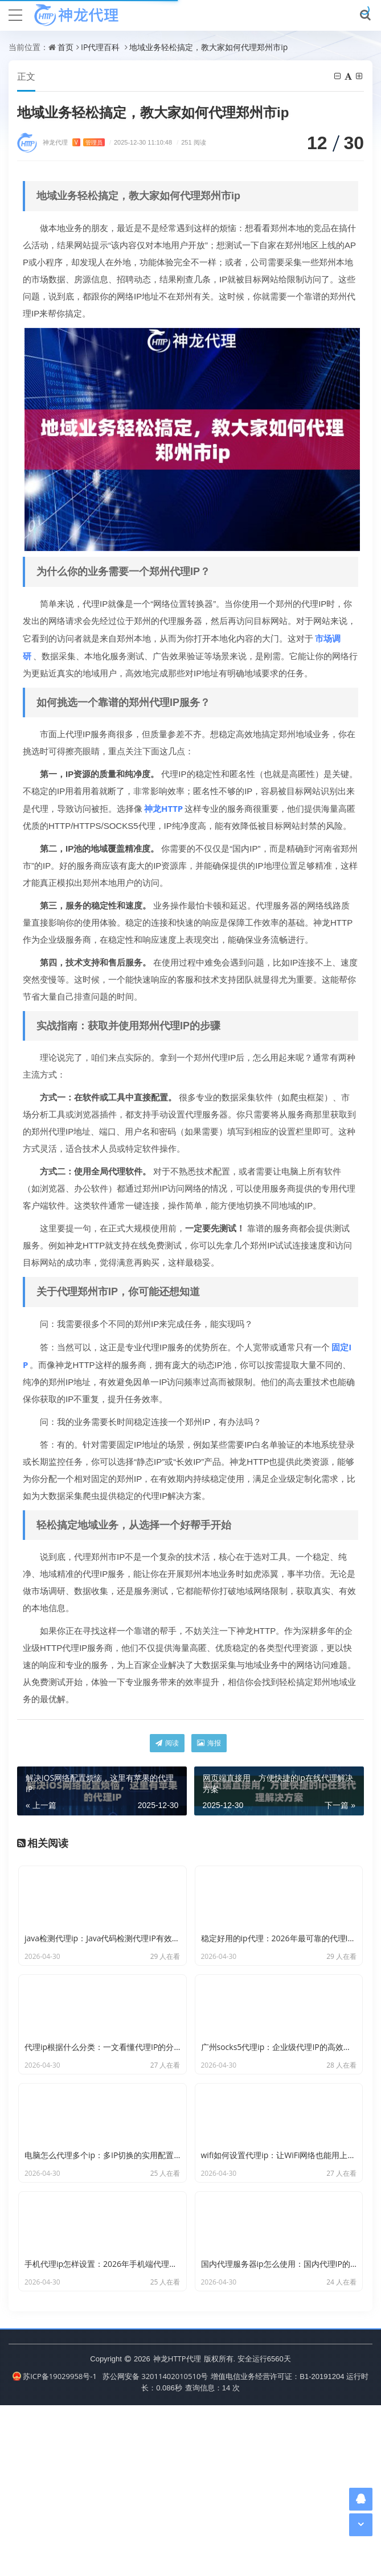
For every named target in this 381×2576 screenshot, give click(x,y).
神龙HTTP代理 (177, 2529)
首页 (65, 47)
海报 (209, 1743)
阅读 (167, 1743)
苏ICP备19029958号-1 (55, 2547)
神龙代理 (74, 142)
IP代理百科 (100, 47)
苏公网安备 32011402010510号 (155, 2547)
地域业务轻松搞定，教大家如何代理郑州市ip (208, 47)
